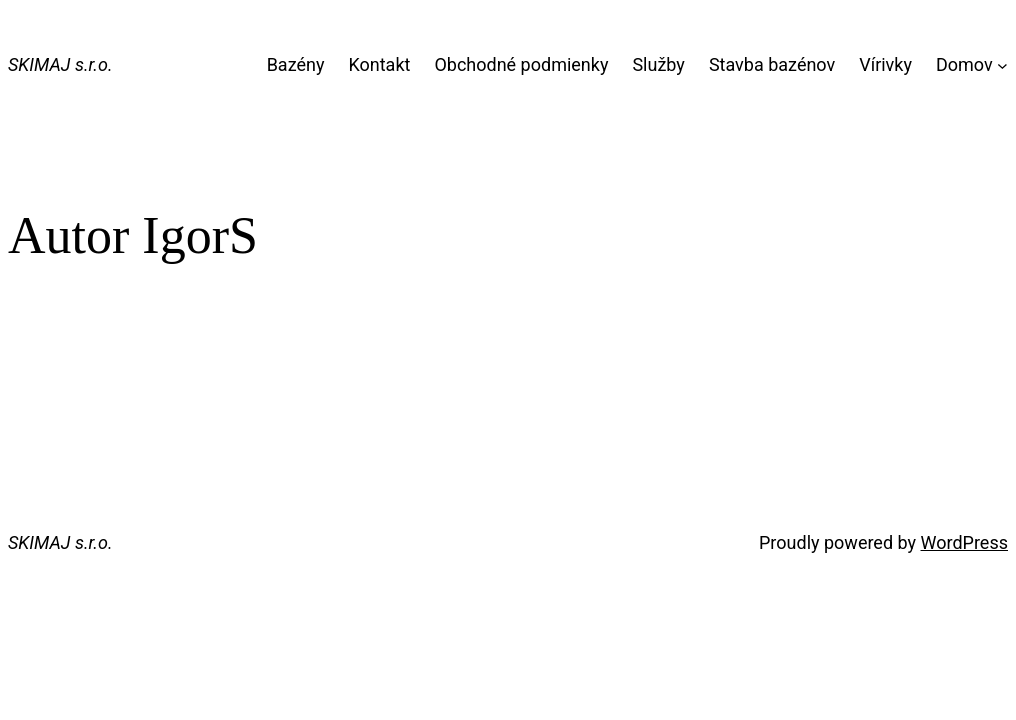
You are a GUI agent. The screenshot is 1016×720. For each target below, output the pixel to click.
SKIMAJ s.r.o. (60, 64)
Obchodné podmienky (521, 64)
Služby (658, 64)
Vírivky (885, 64)
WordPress (964, 542)
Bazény (296, 64)
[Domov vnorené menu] (1002, 65)
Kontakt (379, 64)
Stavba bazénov (772, 64)
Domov (964, 64)
